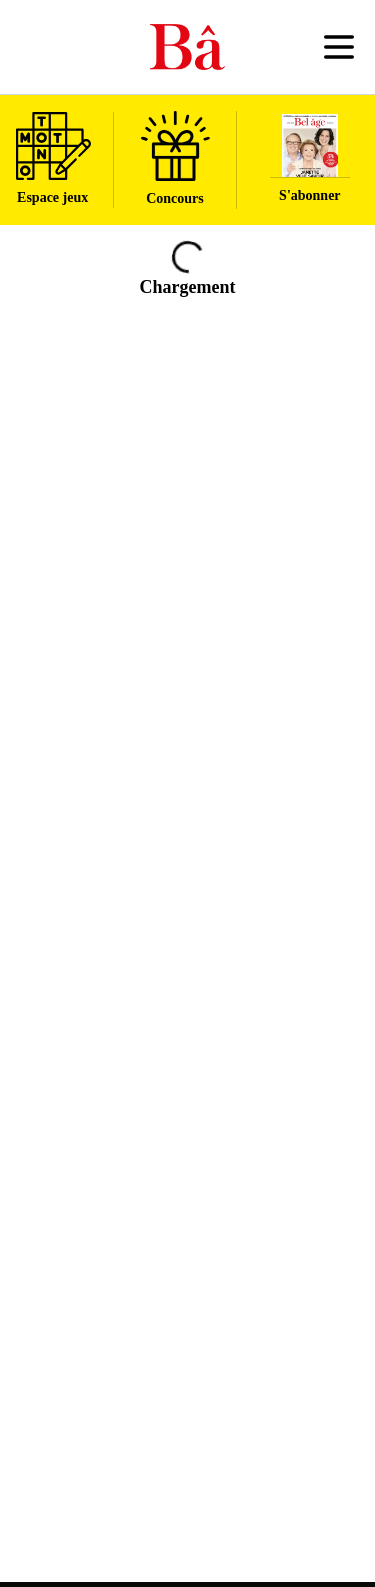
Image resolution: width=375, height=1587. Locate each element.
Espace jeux (53, 158)
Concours (175, 158)
